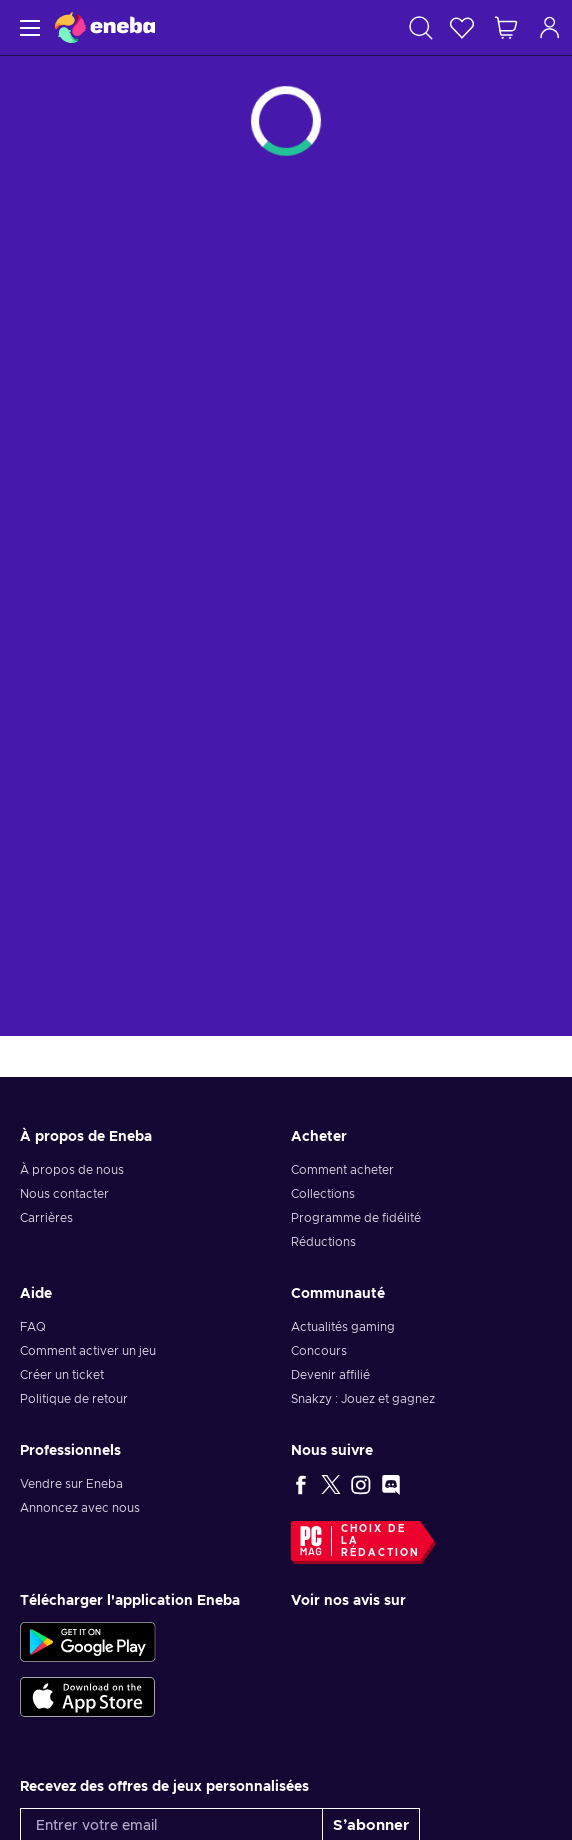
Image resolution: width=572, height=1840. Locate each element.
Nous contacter (64, 1194)
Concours (319, 1351)
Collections (323, 1194)
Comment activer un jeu (88, 1351)
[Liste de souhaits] (462, 27)
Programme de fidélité (356, 1218)
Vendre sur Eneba (71, 1484)
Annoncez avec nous (80, 1508)
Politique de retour (74, 1399)
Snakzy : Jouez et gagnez (363, 1399)
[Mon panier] (506, 27)
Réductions (323, 1242)
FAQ (33, 1327)
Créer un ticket (62, 1375)
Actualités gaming (343, 1327)
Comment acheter (342, 1170)
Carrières (46, 1218)
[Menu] (27, 27)
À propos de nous (72, 1170)
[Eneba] (105, 27)
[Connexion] (550, 27)
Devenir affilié (330, 1375)
